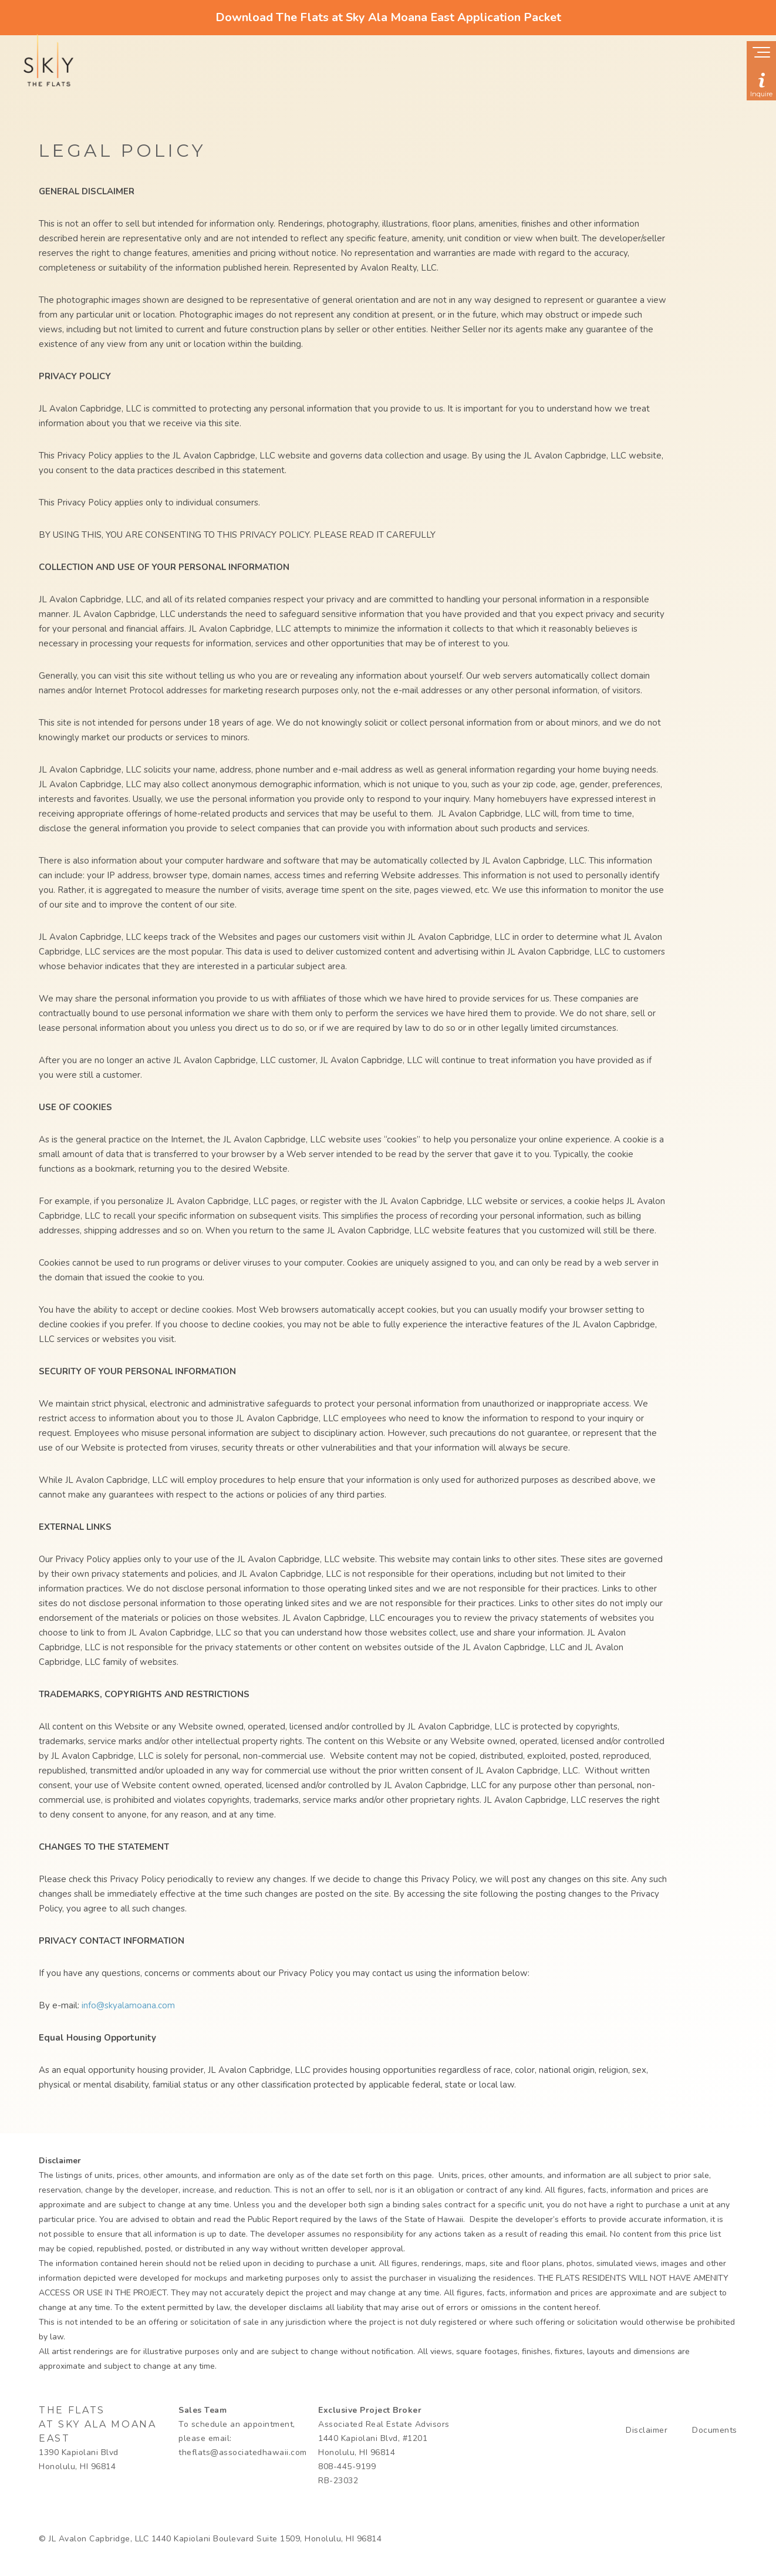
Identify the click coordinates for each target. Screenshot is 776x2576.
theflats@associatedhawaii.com (242, 2452)
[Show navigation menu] (761, 53)
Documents (714, 2430)
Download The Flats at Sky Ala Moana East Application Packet (388, 17)
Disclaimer (646, 2430)
